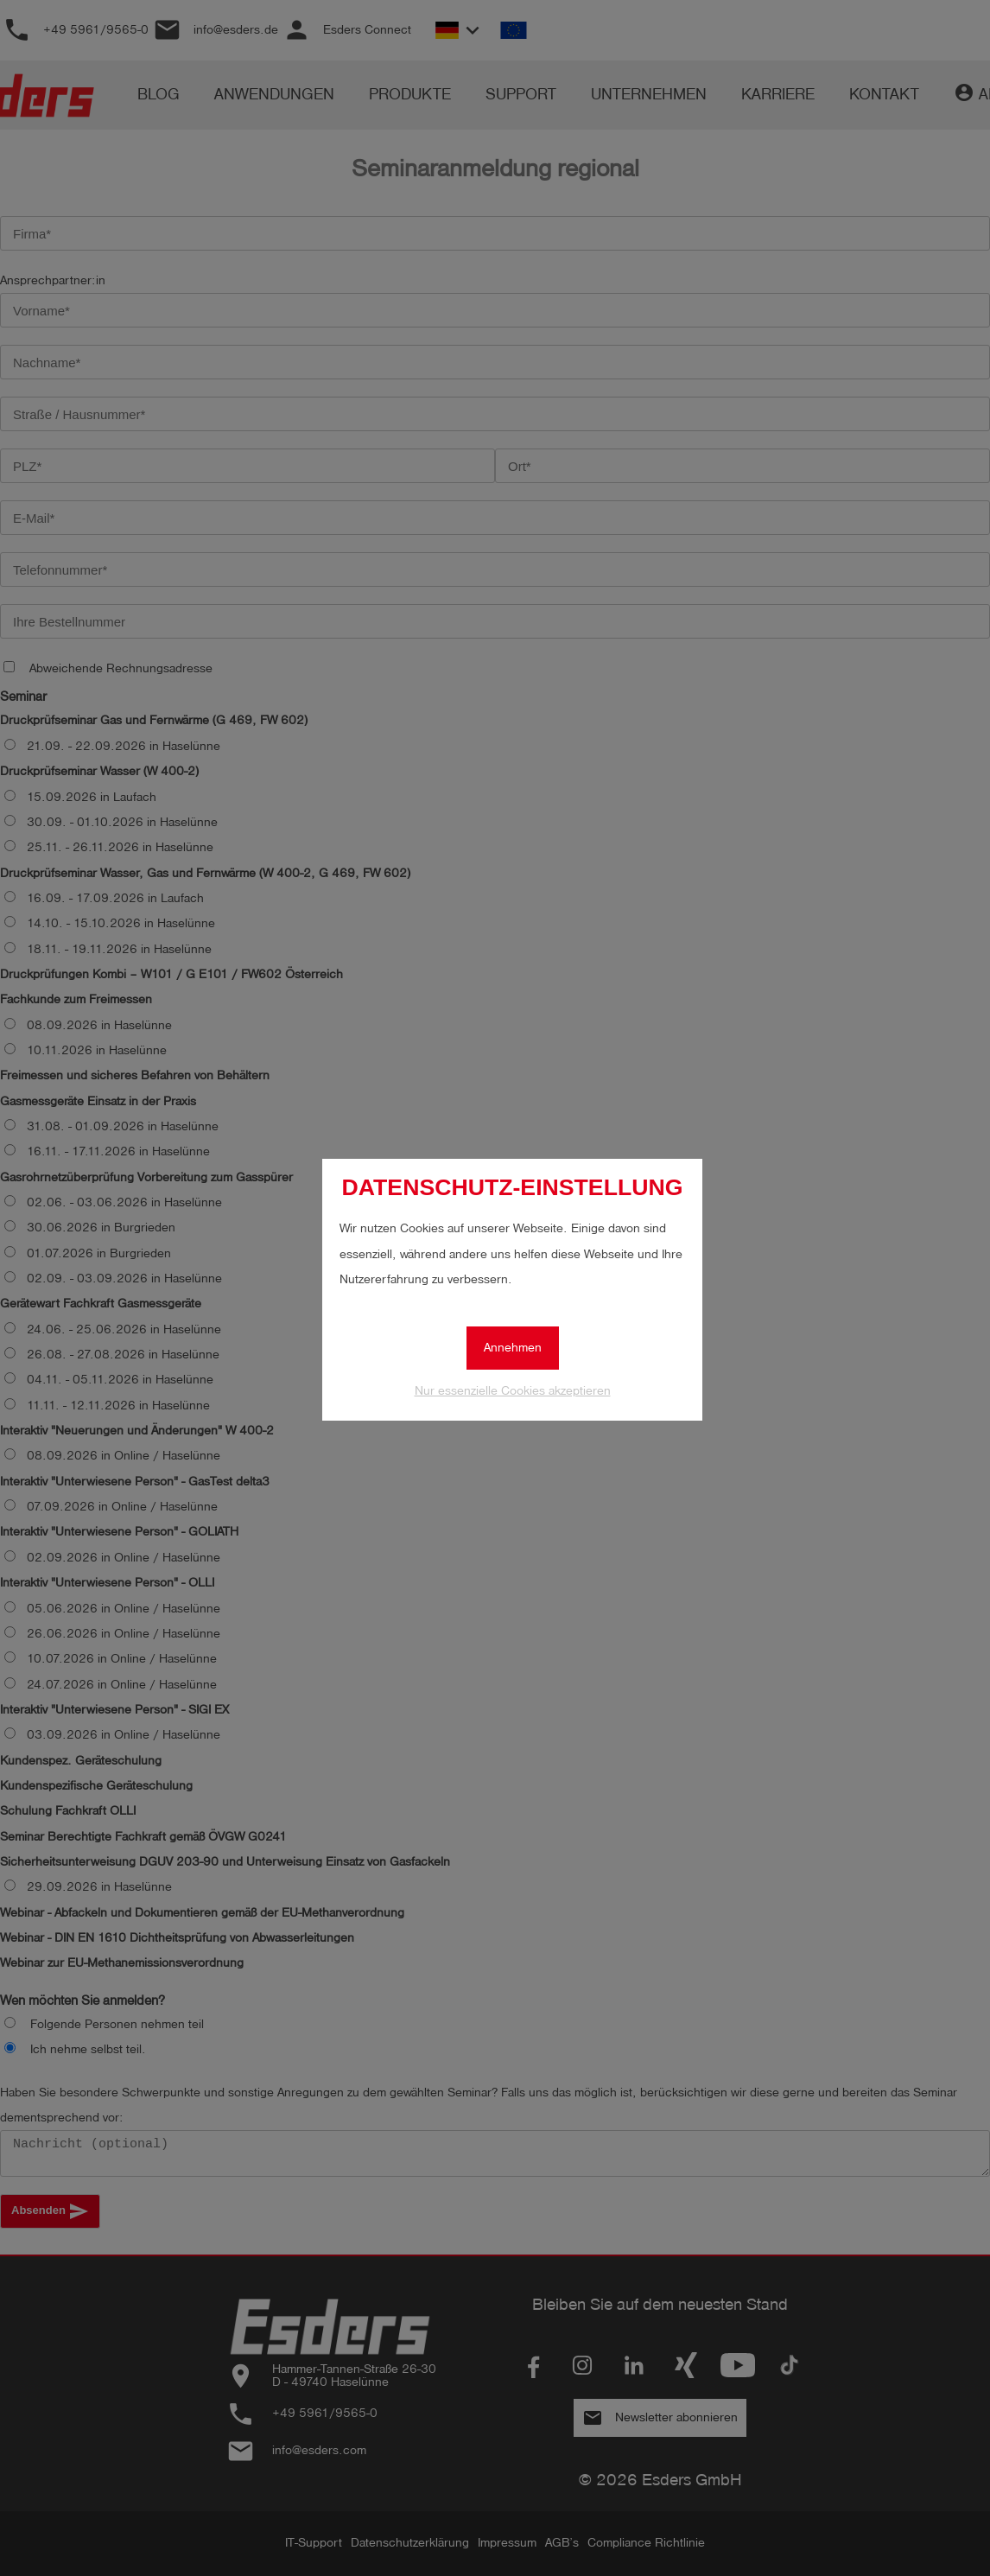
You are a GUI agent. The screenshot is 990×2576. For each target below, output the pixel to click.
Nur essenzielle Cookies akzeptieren (513, 1390)
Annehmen (513, 1347)
